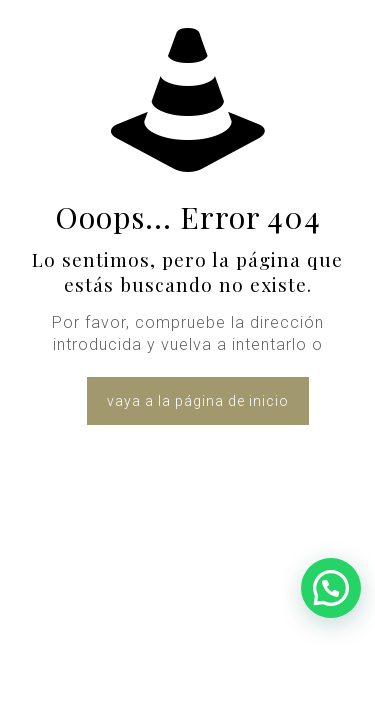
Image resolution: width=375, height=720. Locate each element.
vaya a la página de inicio (198, 401)
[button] (331, 588)
